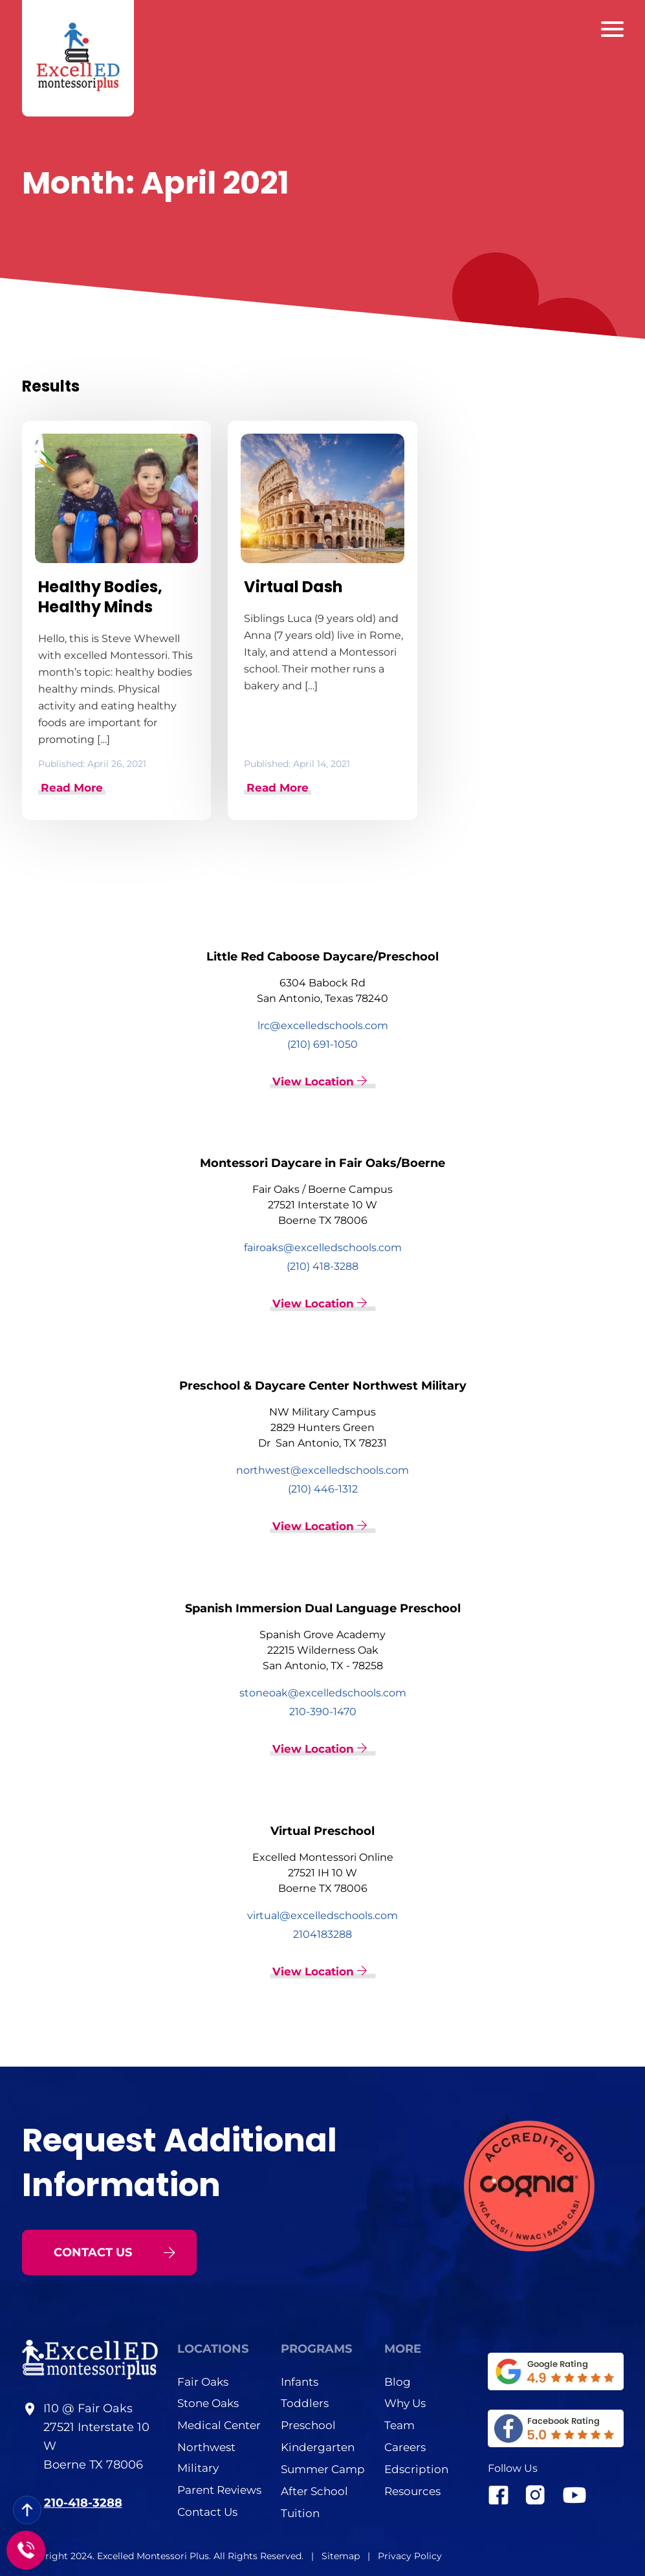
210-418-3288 (83, 2502)
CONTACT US (114, 2250)
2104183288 (322, 1933)
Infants (299, 2379)
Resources (412, 2489)
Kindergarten (318, 2445)
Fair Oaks (202, 2379)
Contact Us (207, 2510)
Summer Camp (323, 2467)
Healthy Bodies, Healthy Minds (100, 597)
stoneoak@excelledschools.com (322, 1691)
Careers (405, 2445)
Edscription (416, 2467)
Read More (72, 787)
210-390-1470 (322, 1710)
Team (399, 2423)
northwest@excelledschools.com (322, 1469)
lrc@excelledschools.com (322, 1025)
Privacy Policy (410, 2554)
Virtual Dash (293, 587)
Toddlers (305, 2401)
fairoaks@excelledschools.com (323, 1247)
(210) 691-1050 (322, 1044)
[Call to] (25, 2550)
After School (314, 2489)
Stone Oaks (208, 2401)
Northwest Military (206, 2456)
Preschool (308, 2423)
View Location (319, 1080)
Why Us (405, 2401)
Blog (397, 2379)
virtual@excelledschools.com (322, 1914)
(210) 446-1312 (323, 1488)
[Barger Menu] (612, 29)
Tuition (300, 2511)
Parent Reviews (219, 2488)
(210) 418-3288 (322, 1266)
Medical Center (219, 2423)
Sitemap (342, 2554)
